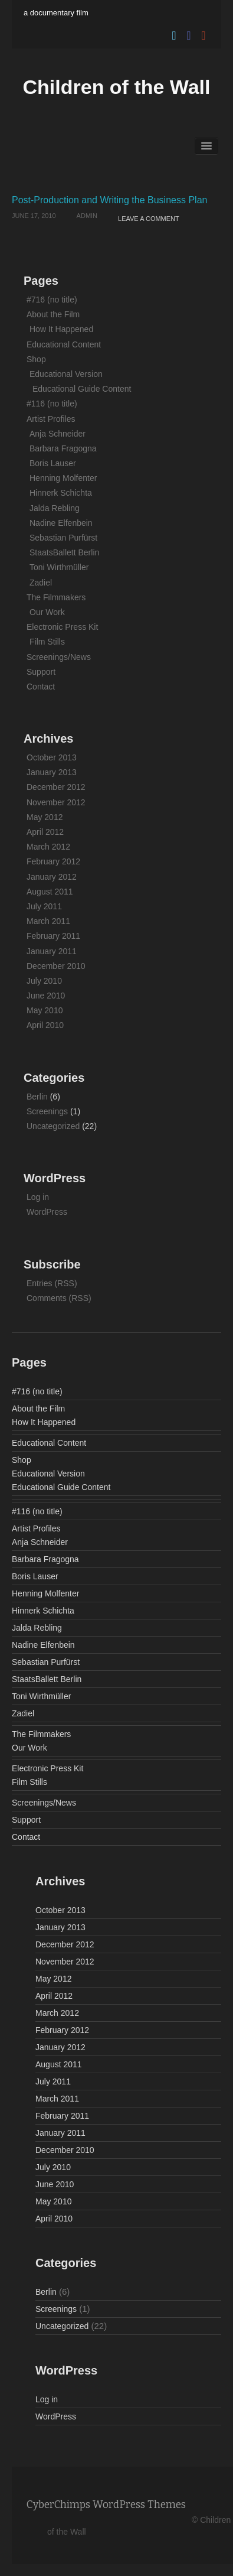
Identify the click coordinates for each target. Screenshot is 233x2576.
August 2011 (50, 891)
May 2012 (45, 817)
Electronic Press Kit (62, 627)
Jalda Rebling (54, 508)
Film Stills (47, 641)
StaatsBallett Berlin (64, 552)
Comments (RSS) (59, 1298)
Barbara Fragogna (63, 448)
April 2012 (45, 832)
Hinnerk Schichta (60, 492)
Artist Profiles (51, 419)
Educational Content (64, 344)
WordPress (47, 1212)
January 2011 (52, 951)
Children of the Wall (117, 87)
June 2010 (46, 995)
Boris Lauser (52, 463)
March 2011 (48, 921)
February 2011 (53, 936)
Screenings (47, 1111)
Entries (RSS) (52, 1283)
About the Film (53, 314)
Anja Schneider (57, 433)
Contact (41, 686)
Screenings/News (59, 657)
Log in (38, 1197)
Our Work (47, 612)
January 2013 (52, 772)
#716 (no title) (52, 299)
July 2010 (44, 980)
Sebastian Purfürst (63, 537)
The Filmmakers (56, 597)
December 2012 (56, 787)
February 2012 (53, 861)
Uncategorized (53, 1126)
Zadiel (40, 582)
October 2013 (52, 757)
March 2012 (48, 846)
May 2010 (45, 1010)
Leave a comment (148, 218)
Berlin (37, 1096)
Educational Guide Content (81, 388)
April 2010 (45, 1025)
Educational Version (66, 374)
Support (41, 671)
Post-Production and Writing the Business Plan (109, 200)
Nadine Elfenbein (61, 523)
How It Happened (61, 329)
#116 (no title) (52, 403)
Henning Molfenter (63, 478)
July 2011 (44, 906)
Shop (36, 359)
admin (87, 215)
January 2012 (52, 877)
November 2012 (56, 802)
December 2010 (56, 966)
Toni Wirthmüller (58, 567)
